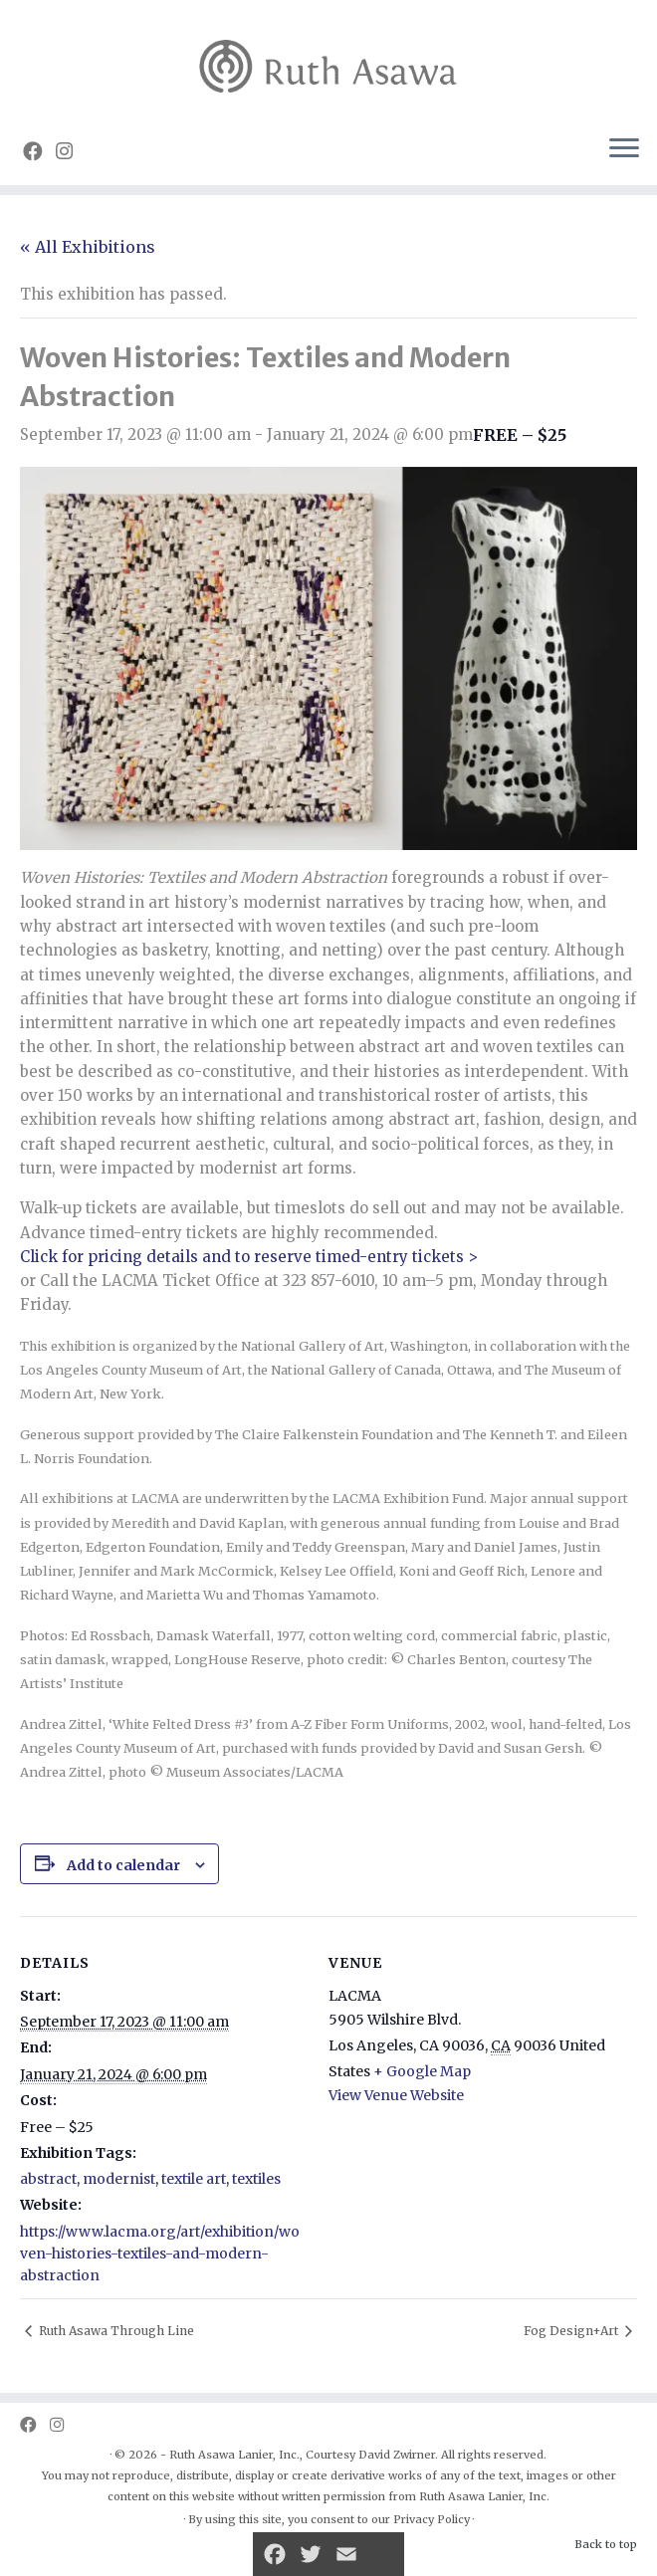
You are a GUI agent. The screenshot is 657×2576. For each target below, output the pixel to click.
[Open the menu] (624, 149)
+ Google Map (422, 2071)
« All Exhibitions (87, 247)
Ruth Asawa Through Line (115, 2330)
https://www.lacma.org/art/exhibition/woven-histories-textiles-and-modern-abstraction (160, 2253)
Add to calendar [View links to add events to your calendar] (123, 1865)
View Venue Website (396, 2095)
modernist (119, 2179)
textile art (193, 2179)
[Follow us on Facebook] (39, 151)
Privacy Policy (431, 2519)
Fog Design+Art (572, 2330)
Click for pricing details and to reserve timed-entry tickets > (249, 1256)
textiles (256, 2179)
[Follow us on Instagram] (71, 151)
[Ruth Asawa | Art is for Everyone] (328, 59)
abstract (48, 2179)
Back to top (605, 2544)
